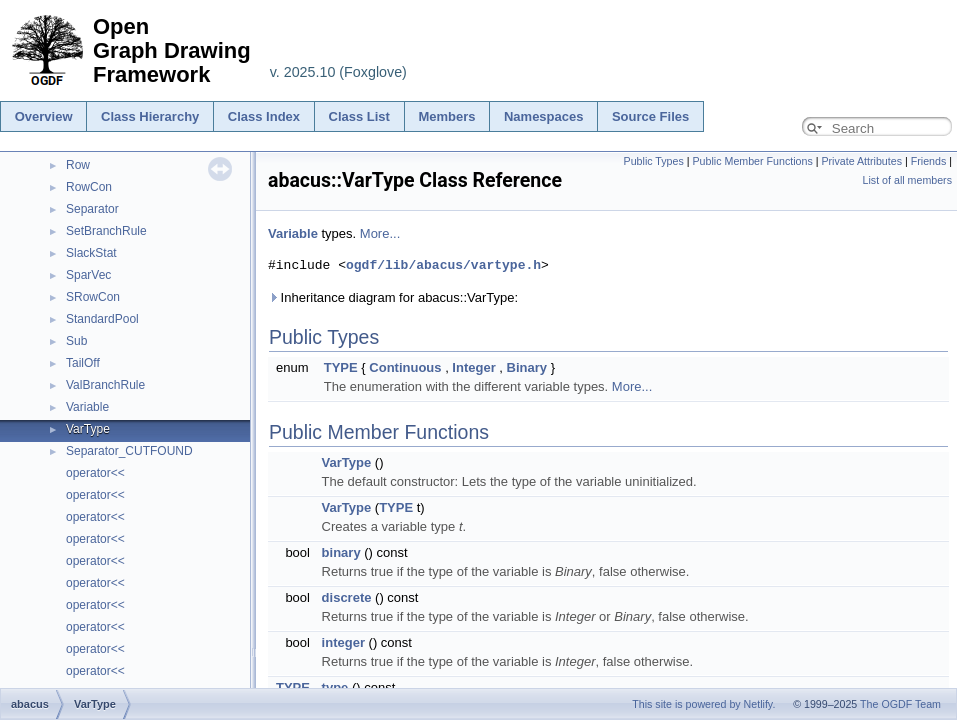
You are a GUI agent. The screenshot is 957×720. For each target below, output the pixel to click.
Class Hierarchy (150, 116)
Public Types (654, 161)
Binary (527, 367)
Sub (76, 341)
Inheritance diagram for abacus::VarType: (393, 297)
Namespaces (544, 116)
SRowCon (93, 297)
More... (380, 233)
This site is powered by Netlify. (703, 704)
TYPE (341, 367)
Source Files (650, 116)
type (335, 687)
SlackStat (91, 253)
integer (343, 642)
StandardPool (102, 319)
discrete (347, 597)
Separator (92, 209)
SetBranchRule (106, 231)
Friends (929, 161)
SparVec (88, 275)
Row (78, 165)
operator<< (95, 473)
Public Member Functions (753, 161)
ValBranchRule (105, 385)
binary (341, 552)
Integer (473, 367)
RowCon (89, 187)
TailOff (83, 363)
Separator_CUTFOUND (129, 451)
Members (446, 116)
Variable (87, 407)
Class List (359, 116)
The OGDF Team (900, 704)
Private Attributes (861, 161)
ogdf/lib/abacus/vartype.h (443, 265)
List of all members (907, 180)
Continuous (405, 367)
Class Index (264, 116)
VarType (88, 429)
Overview (44, 116)
